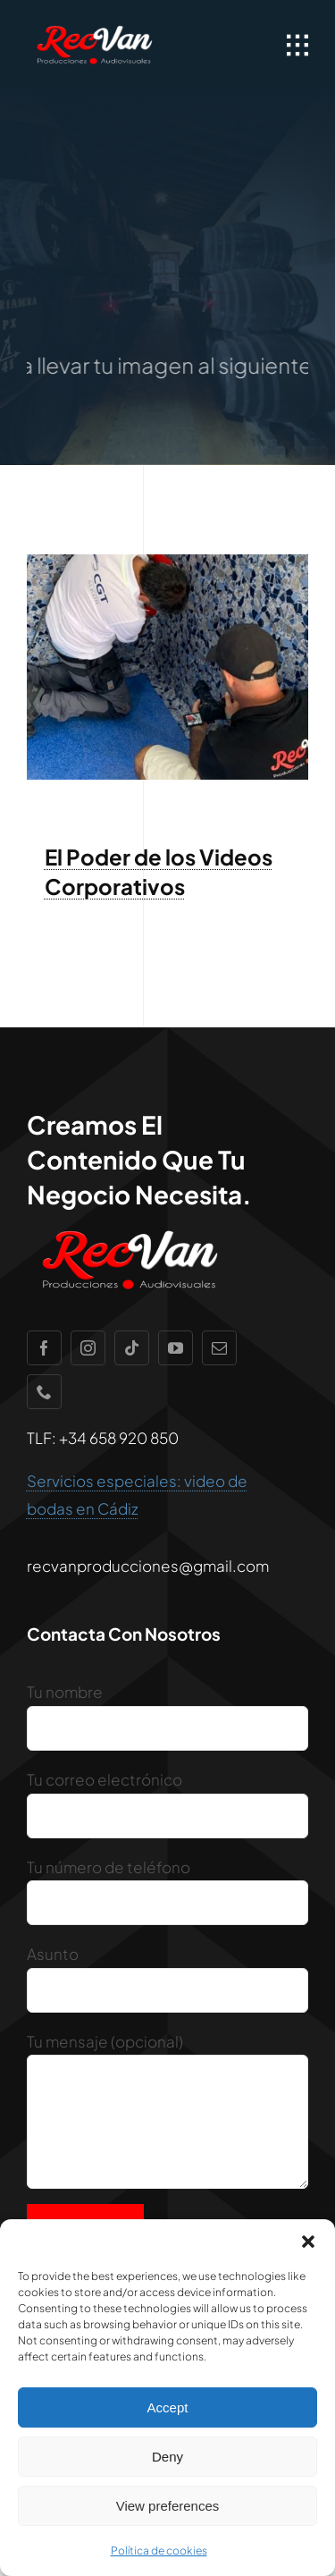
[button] (308, 2242)
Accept (167, 2407)
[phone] (44, 1391)
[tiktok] (131, 1347)
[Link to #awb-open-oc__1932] (297, 45)
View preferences (168, 2505)
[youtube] (175, 1347)
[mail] (219, 1347)
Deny (167, 2456)
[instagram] (88, 1347)
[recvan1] (94, 27)
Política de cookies (159, 2550)
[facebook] (44, 1347)
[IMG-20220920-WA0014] (167, 561)
